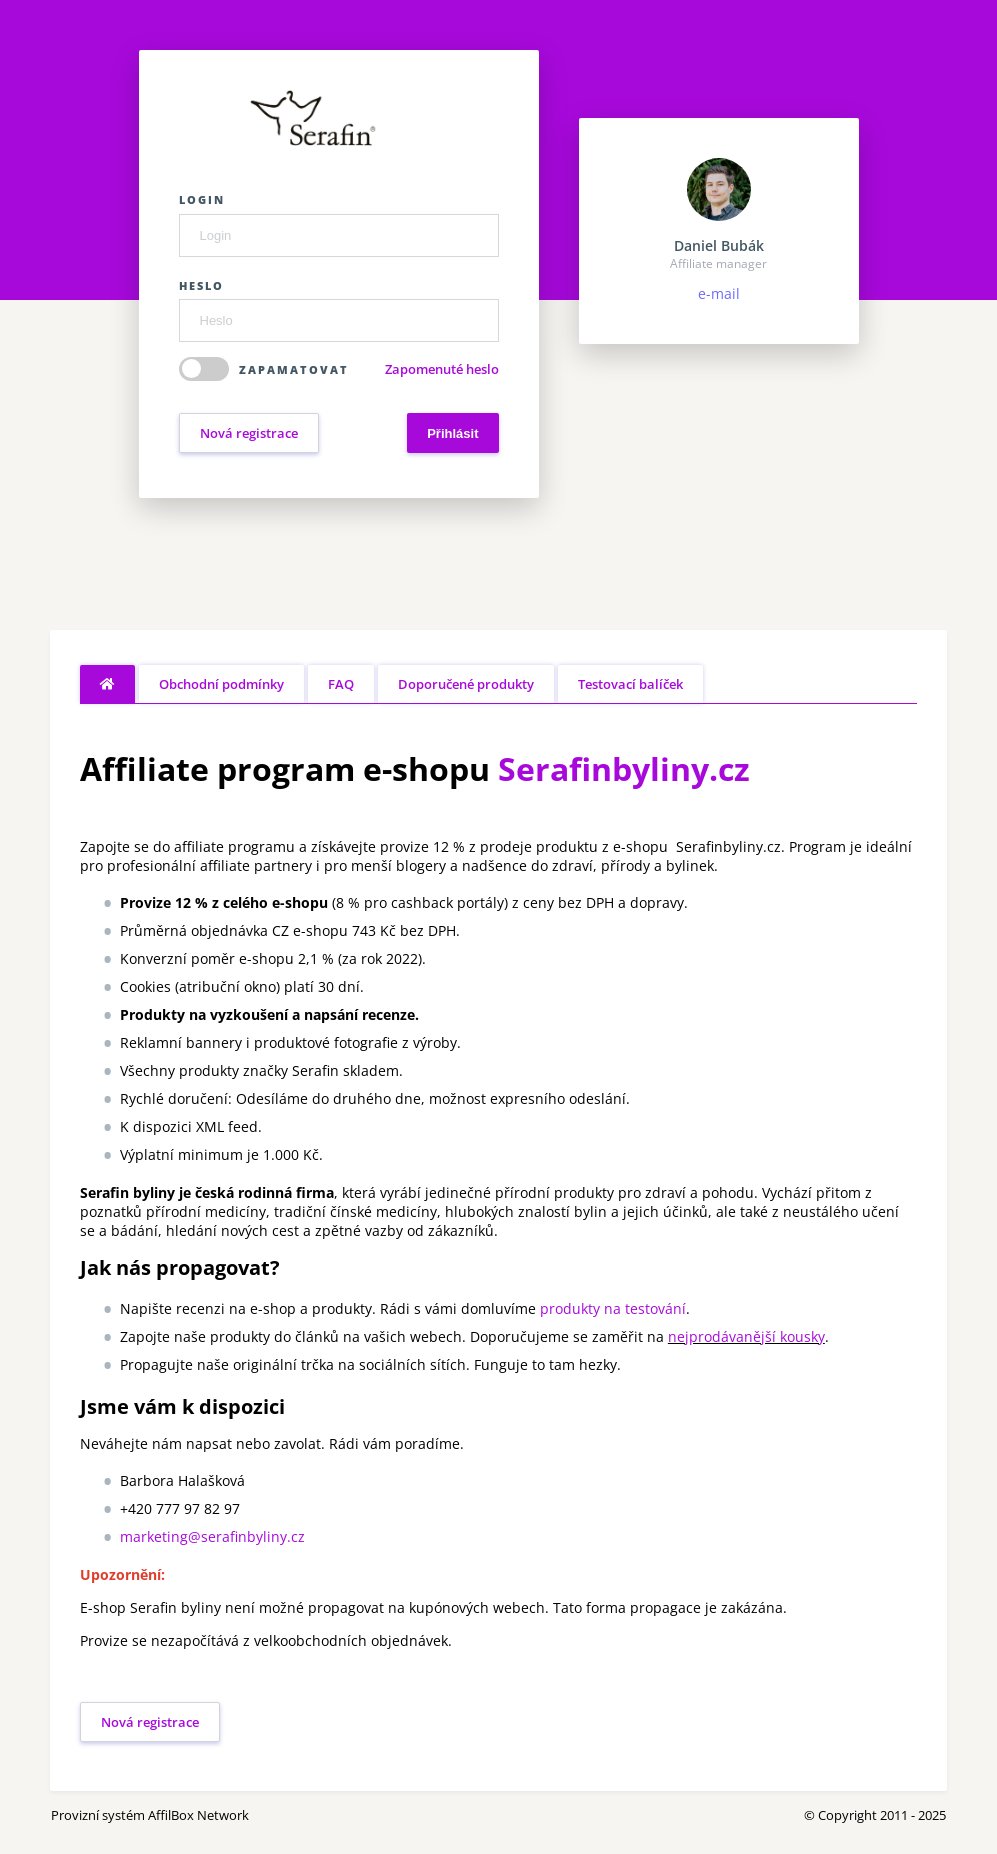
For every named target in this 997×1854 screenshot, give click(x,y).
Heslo (201, 285)
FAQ (341, 684)
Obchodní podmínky (221, 684)
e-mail (719, 293)
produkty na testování (613, 1308)
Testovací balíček (630, 684)
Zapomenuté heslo (442, 369)
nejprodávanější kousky (746, 1336)
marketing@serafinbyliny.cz (212, 1536)
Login (202, 199)
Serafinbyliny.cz (624, 768)
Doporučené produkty (466, 684)
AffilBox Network (198, 1815)
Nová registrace (249, 433)
